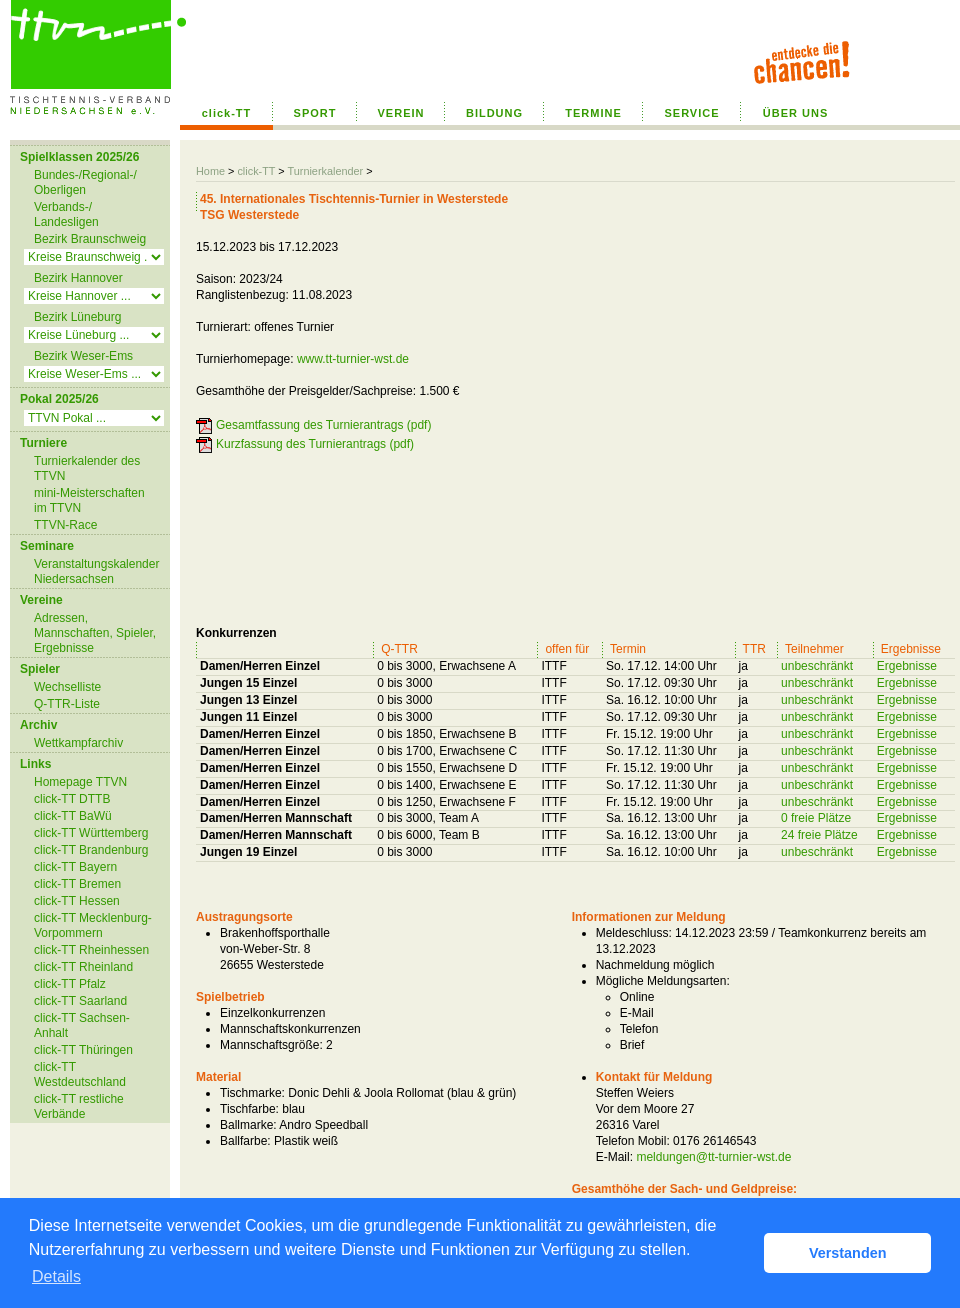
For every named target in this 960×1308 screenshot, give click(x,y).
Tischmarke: (252, 1093)
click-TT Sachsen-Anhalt (82, 1025)
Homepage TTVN (80, 782)
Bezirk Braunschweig (90, 239)
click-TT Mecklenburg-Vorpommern (93, 925)
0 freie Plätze (816, 818)
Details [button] (56, 1276)
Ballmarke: (248, 1125)
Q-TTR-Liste (67, 704)
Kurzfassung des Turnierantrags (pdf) (315, 444)
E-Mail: (614, 1157)
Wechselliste (67, 687)
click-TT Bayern (75, 867)
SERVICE (691, 113)
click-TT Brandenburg (91, 850)
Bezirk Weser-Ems (83, 356)
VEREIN (401, 113)
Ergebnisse (907, 666)
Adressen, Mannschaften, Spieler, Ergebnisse (95, 633)
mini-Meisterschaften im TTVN (89, 500)
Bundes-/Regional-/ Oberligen (85, 182)
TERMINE (593, 113)
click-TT (227, 113)
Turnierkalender (325, 171)
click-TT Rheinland (83, 967)
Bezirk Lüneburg (77, 317)
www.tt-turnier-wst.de (353, 359)
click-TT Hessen (77, 901)
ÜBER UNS (795, 113)
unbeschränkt (817, 666)
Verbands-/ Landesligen (66, 214)
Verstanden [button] (848, 1253)
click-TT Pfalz (70, 984)
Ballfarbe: (245, 1141)
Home (210, 171)
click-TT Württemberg (91, 833)
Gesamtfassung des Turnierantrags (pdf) (323, 425)
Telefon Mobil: (633, 1141)
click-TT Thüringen (83, 1050)
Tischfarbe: (249, 1109)
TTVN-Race (65, 525)
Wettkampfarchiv (78, 743)
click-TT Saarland (80, 1001)
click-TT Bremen (77, 884)
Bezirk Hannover (78, 278)
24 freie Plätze (819, 835)
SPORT (315, 113)
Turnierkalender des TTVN (87, 468)
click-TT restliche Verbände (79, 1106)
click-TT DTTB (72, 799)
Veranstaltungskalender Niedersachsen (96, 571)
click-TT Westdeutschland (80, 1074)
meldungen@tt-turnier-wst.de (713, 1157)
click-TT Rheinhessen (91, 950)
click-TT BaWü (73, 816)
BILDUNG (494, 113)
